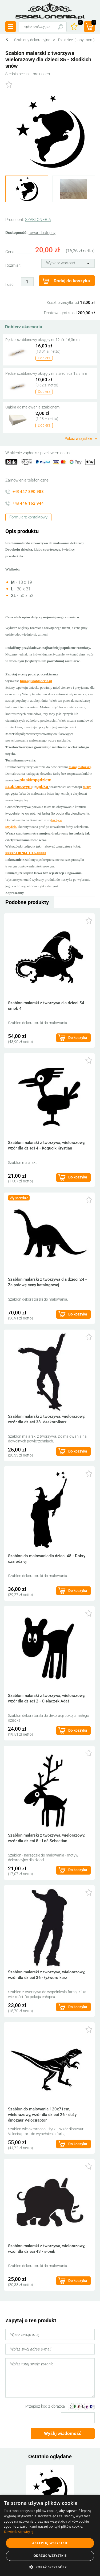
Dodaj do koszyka (72, 280)
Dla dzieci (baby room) (76, 40)
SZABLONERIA (38, 219)
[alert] (50, 2535)
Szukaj (60, 27)
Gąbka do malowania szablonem (32, 407)
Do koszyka (77, 1038)
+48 (28, 491)
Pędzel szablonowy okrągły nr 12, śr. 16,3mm (42, 340)
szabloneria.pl (50, 10)
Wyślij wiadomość (62, 2433)
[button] (50, 2567)
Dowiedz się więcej (18, 2532)
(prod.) (93, 23)
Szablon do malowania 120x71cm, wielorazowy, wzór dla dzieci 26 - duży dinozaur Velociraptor (42, 2115)
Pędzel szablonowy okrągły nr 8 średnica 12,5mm (46, 373)
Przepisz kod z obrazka (45, 2406)
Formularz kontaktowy (28, 517)
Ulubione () (79, 23)
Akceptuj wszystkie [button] (50, 2543)
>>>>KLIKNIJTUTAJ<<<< (25, 853)
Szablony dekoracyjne (32, 40)
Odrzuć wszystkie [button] (49, 2555)
